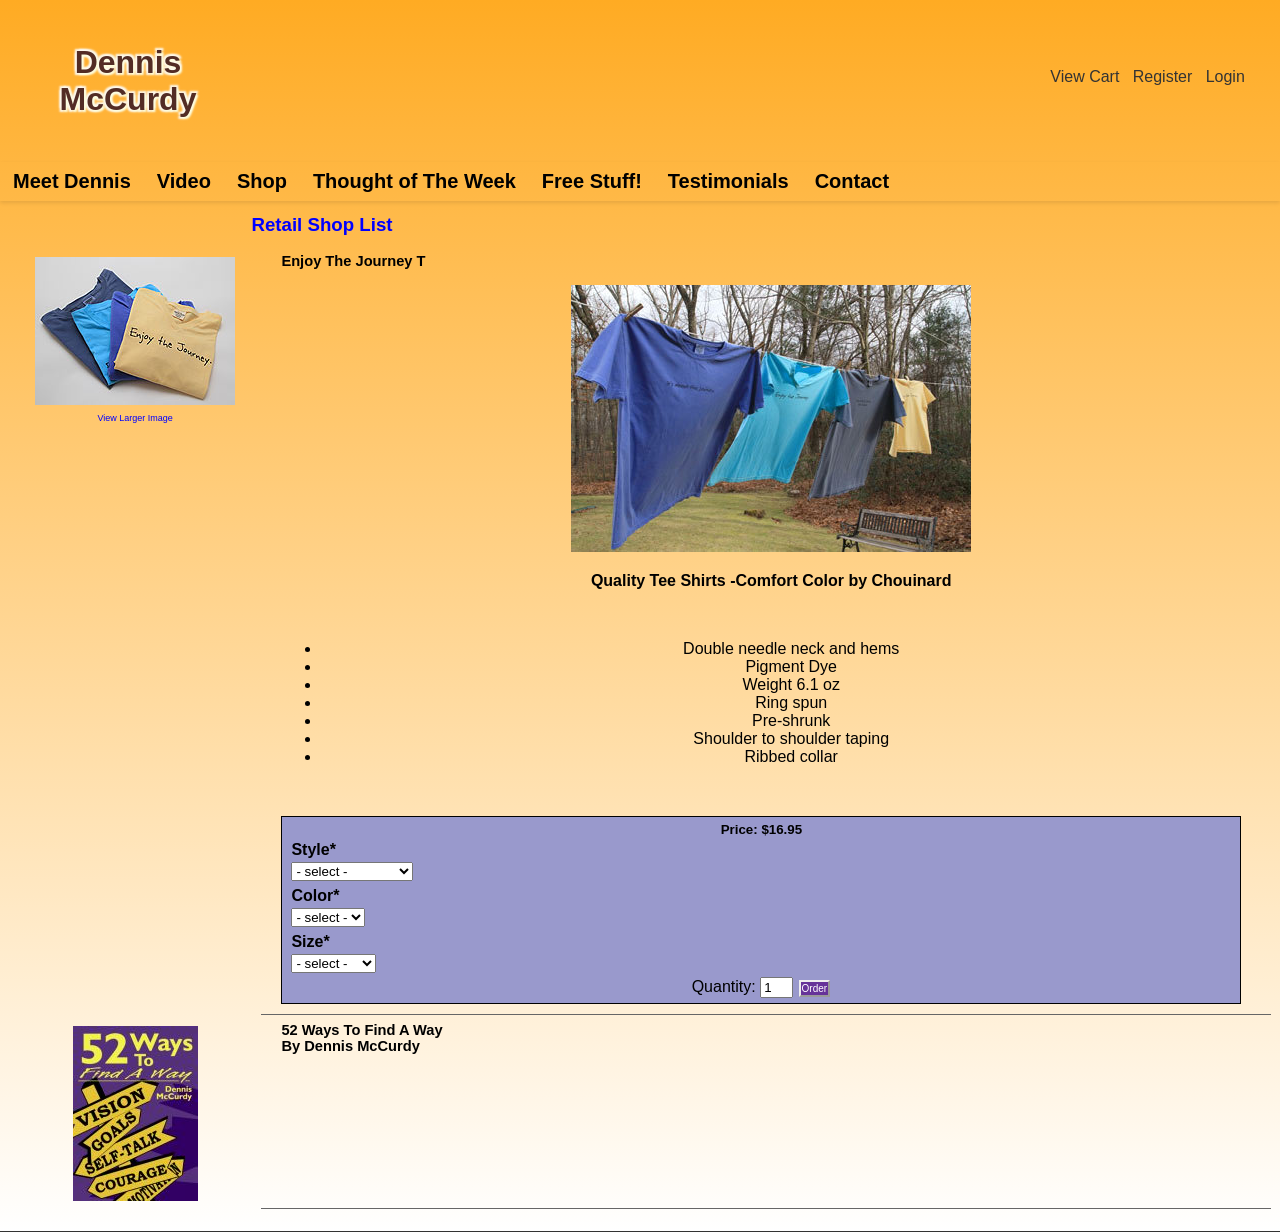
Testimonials (728, 181)
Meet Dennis (72, 181)
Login (1225, 76)
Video (184, 181)
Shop (262, 181)
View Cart (1084, 76)
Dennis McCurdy (128, 80)
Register (1163, 76)
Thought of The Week (414, 181)
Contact (852, 181)
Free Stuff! (592, 181)
